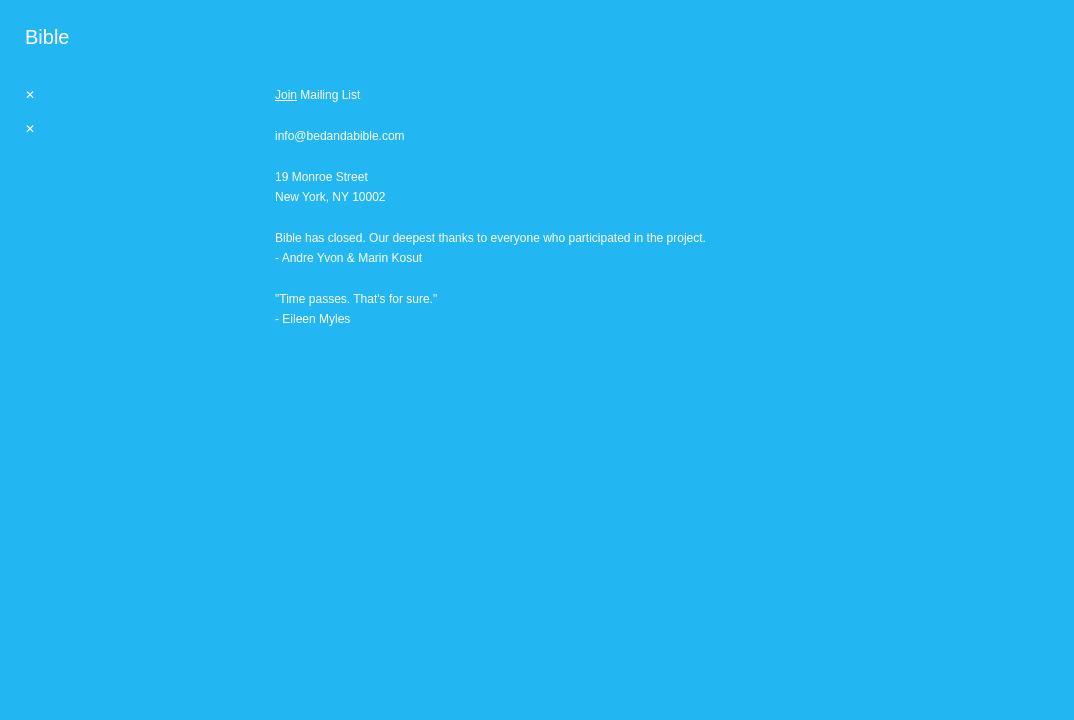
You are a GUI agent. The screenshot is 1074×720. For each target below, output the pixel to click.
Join (286, 95)
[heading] (47, 37)
